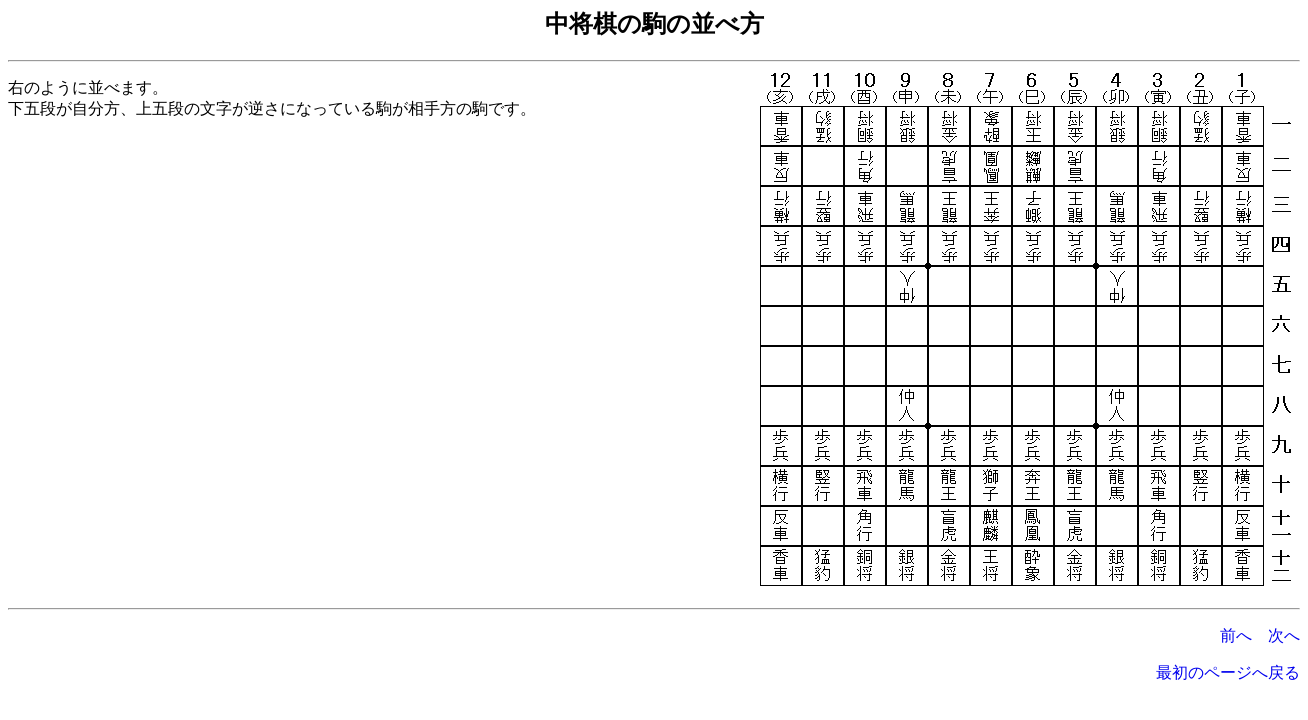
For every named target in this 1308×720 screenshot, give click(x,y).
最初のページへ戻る (1228, 672)
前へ (1236, 635)
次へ (1284, 635)
